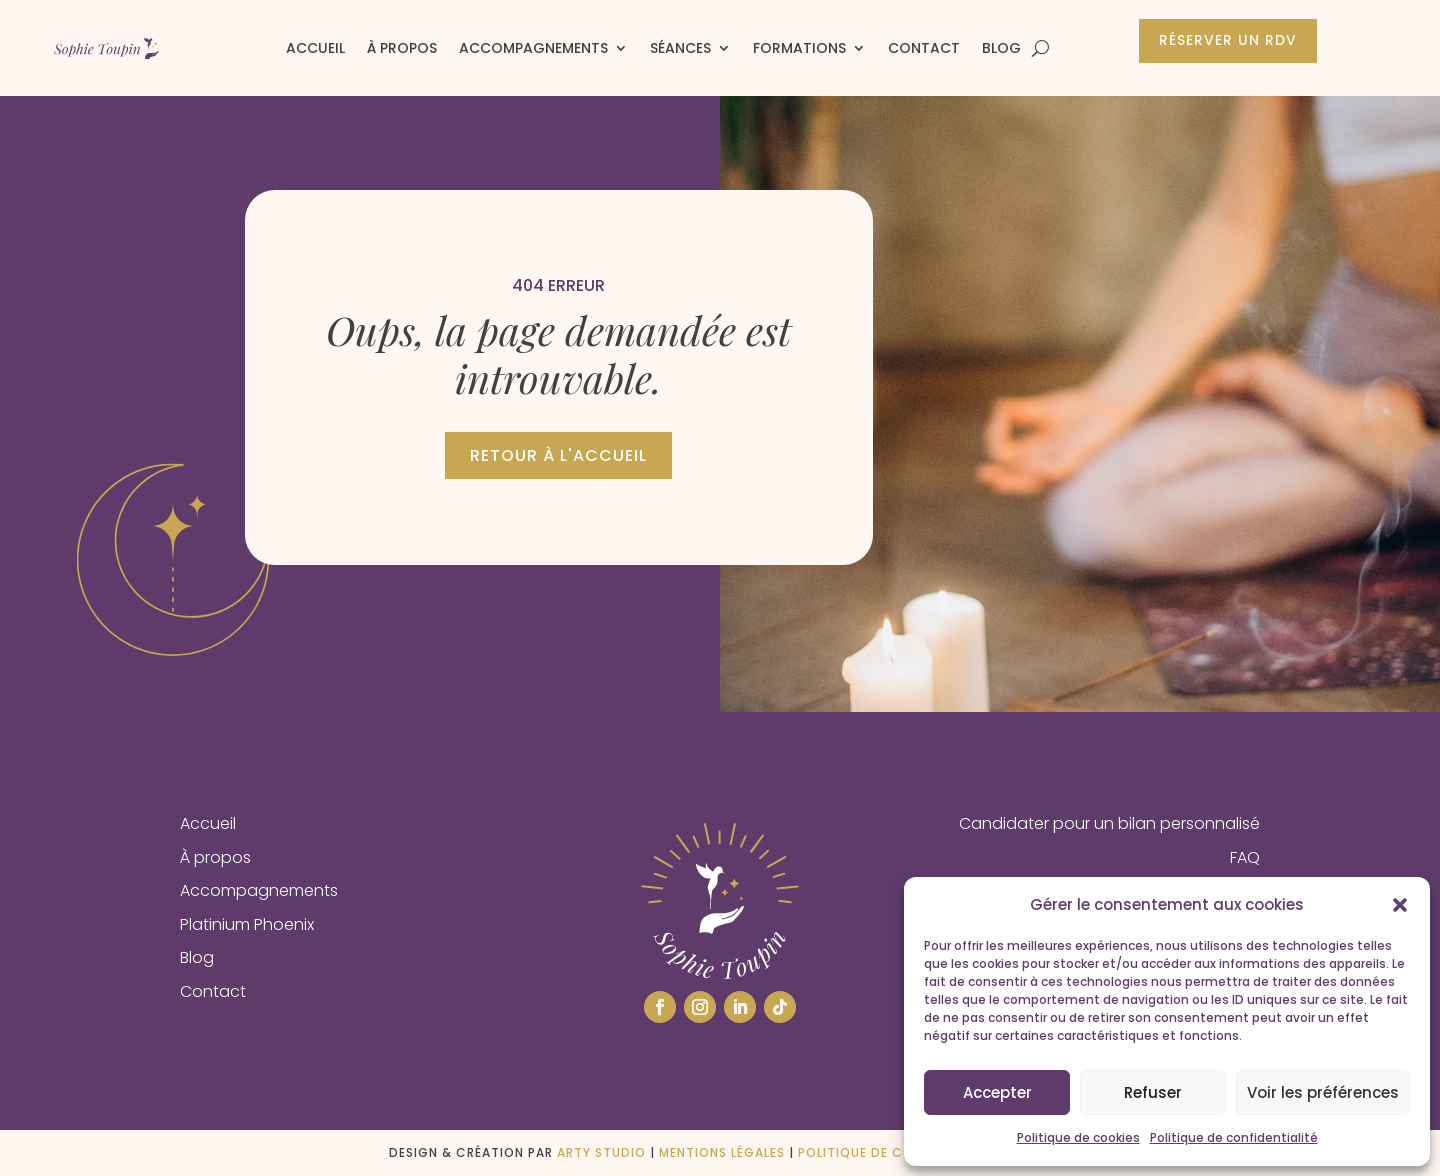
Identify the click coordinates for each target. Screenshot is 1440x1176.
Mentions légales (722, 1152)
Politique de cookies (1078, 1137)
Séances (680, 48)
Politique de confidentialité (1234, 1137)
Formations (799, 48)
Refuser (1153, 1092)
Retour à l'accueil (558, 455)
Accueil (315, 48)
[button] (1400, 905)
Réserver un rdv (1228, 40)
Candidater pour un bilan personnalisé (1109, 823)
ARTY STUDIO (601, 1152)
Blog (1001, 48)
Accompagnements (533, 48)
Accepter (997, 1092)
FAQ (1245, 857)
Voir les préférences (1323, 1092)
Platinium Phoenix (247, 924)
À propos (402, 48)
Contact (924, 48)
